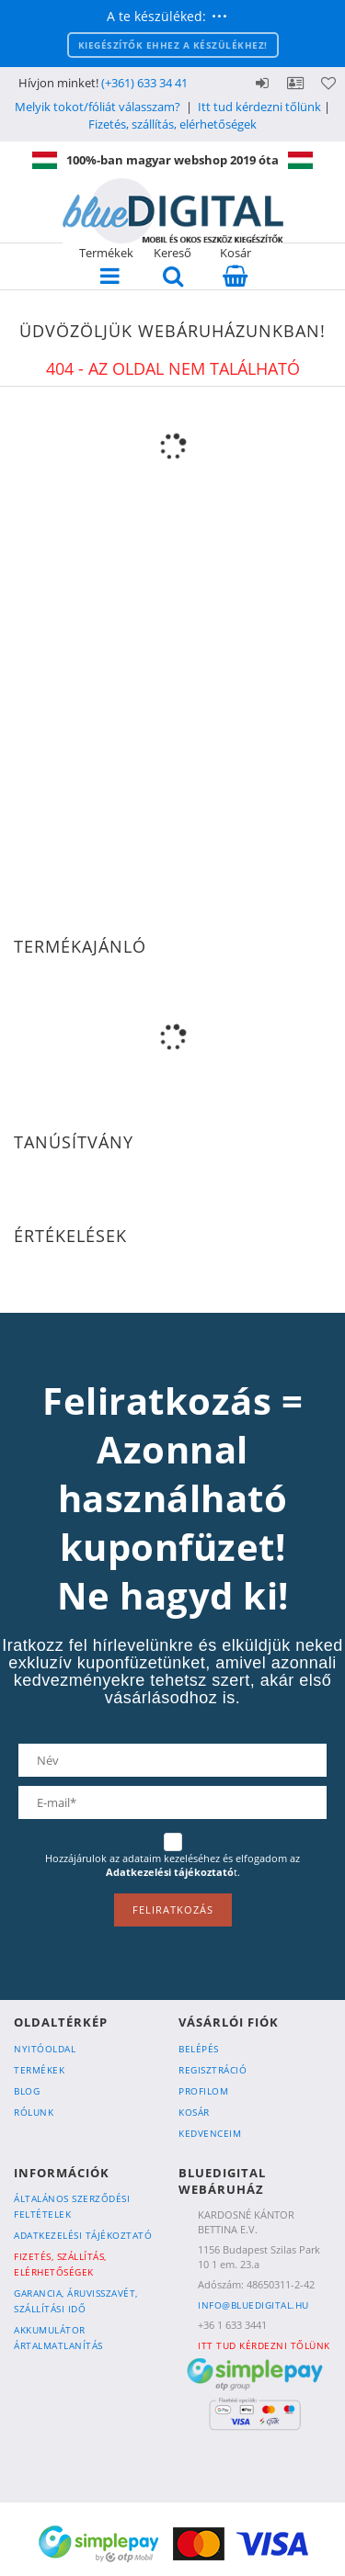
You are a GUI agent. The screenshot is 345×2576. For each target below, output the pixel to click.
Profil (295, 82)
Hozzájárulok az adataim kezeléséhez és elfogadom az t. (172, 1865)
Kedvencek (328, 82)
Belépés (262, 82)
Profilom (203, 2091)
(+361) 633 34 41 (144, 82)
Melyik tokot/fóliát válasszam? (97, 106)
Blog (27, 2091)
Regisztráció (212, 2069)
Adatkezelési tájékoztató (83, 2235)
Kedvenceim (209, 2133)
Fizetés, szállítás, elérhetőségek (172, 124)
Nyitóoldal (44, 2048)
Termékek (39, 2069)
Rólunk (33, 2112)
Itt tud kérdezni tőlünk (259, 106)
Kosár (194, 2112)
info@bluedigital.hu (253, 2305)
